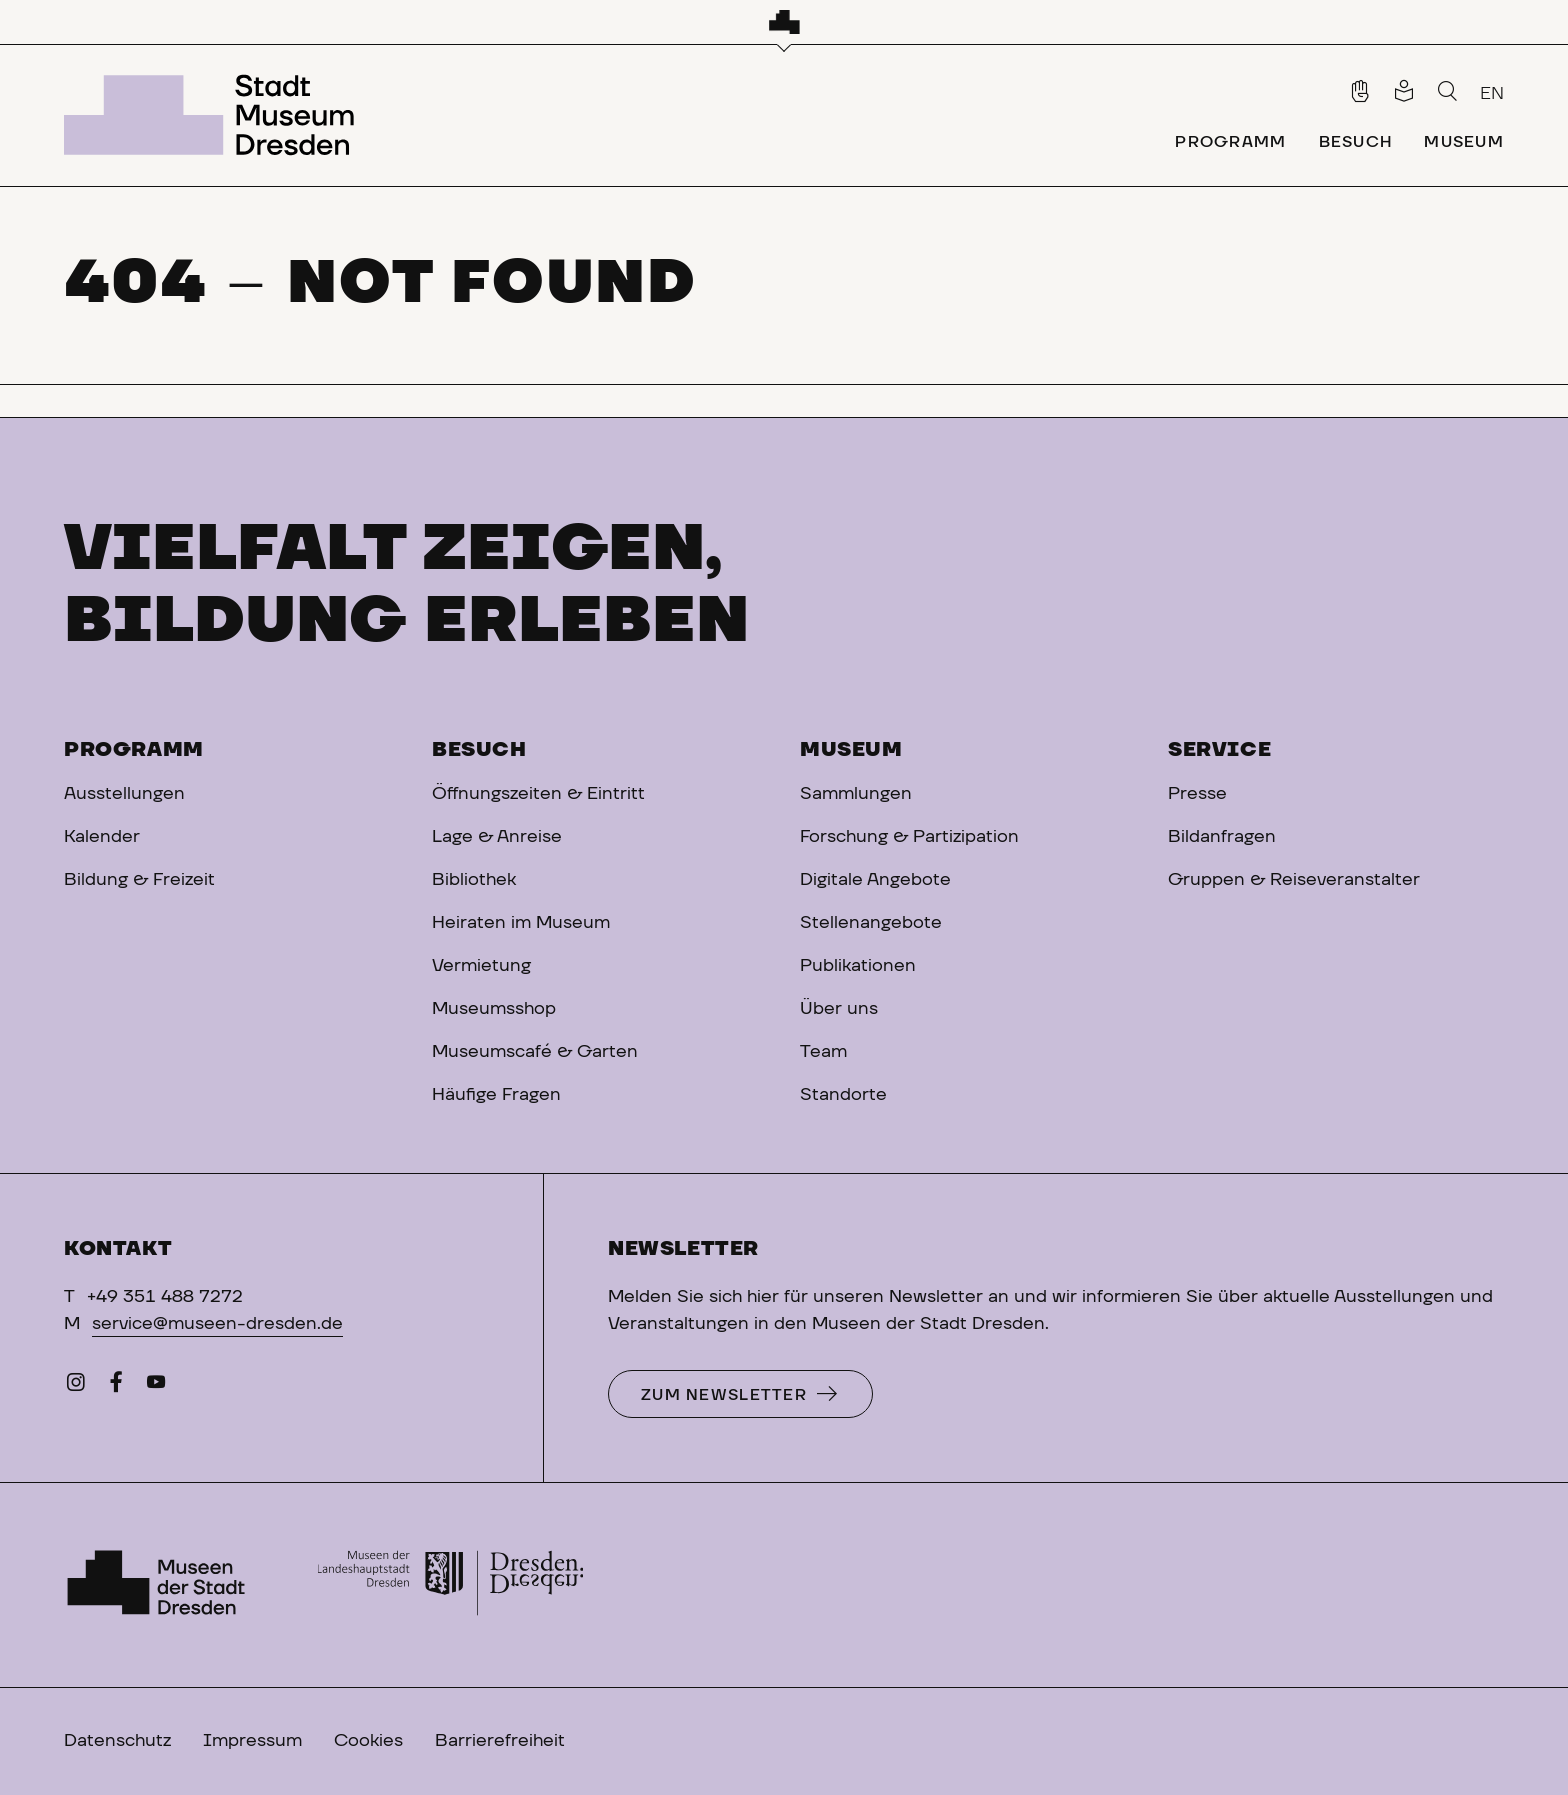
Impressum (252, 1741)
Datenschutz (117, 1741)
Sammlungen (856, 794)
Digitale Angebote (875, 880)
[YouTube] (156, 1387)
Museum (851, 750)
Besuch (479, 750)
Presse (1197, 794)
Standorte (843, 1095)
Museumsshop (494, 1009)
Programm (134, 750)
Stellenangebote (871, 923)
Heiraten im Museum (521, 923)
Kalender (102, 837)
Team (823, 1052)
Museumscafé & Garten (535, 1052)
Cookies (368, 1741)
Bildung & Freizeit (139, 880)
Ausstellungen (124, 794)
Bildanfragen (1222, 837)
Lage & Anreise (497, 837)
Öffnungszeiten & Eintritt (538, 794)
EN (1492, 94)
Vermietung (481, 966)
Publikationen (858, 966)
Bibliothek (474, 880)
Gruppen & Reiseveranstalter (1294, 880)
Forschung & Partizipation (909, 837)
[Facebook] (116, 1387)
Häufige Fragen (496, 1095)
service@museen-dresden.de (217, 1324)
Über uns (839, 1009)
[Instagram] (76, 1387)
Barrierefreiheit (500, 1741)
